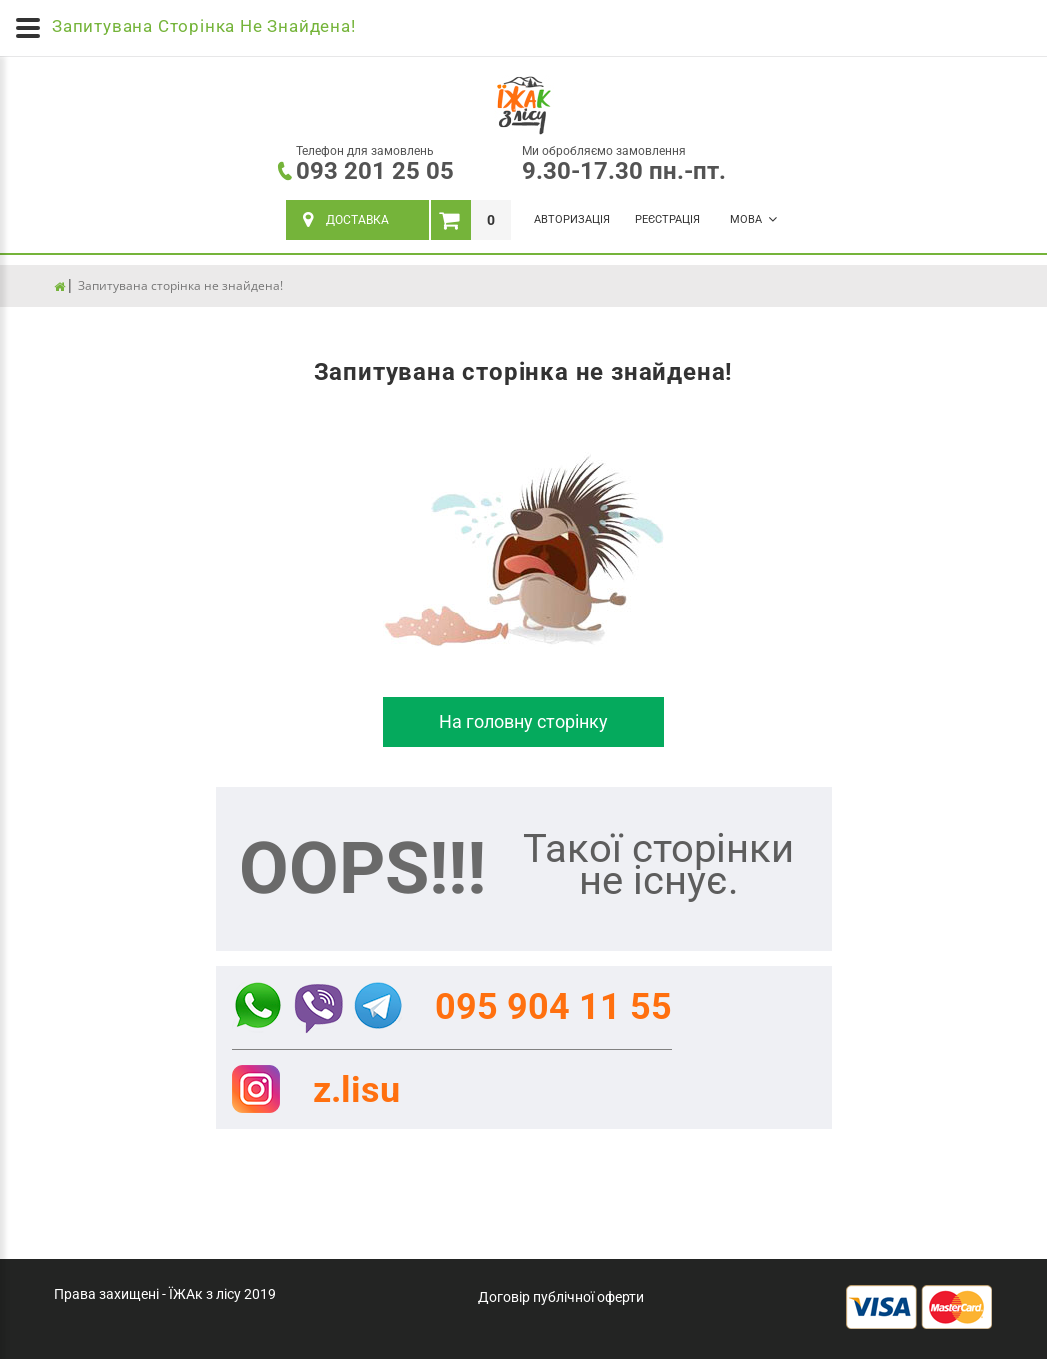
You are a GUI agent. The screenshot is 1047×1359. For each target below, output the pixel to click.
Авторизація (572, 219)
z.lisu (356, 1090)
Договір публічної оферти (561, 1297)
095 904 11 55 (553, 1007)
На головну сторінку (523, 721)
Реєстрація (667, 219)
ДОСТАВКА (346, 220)
